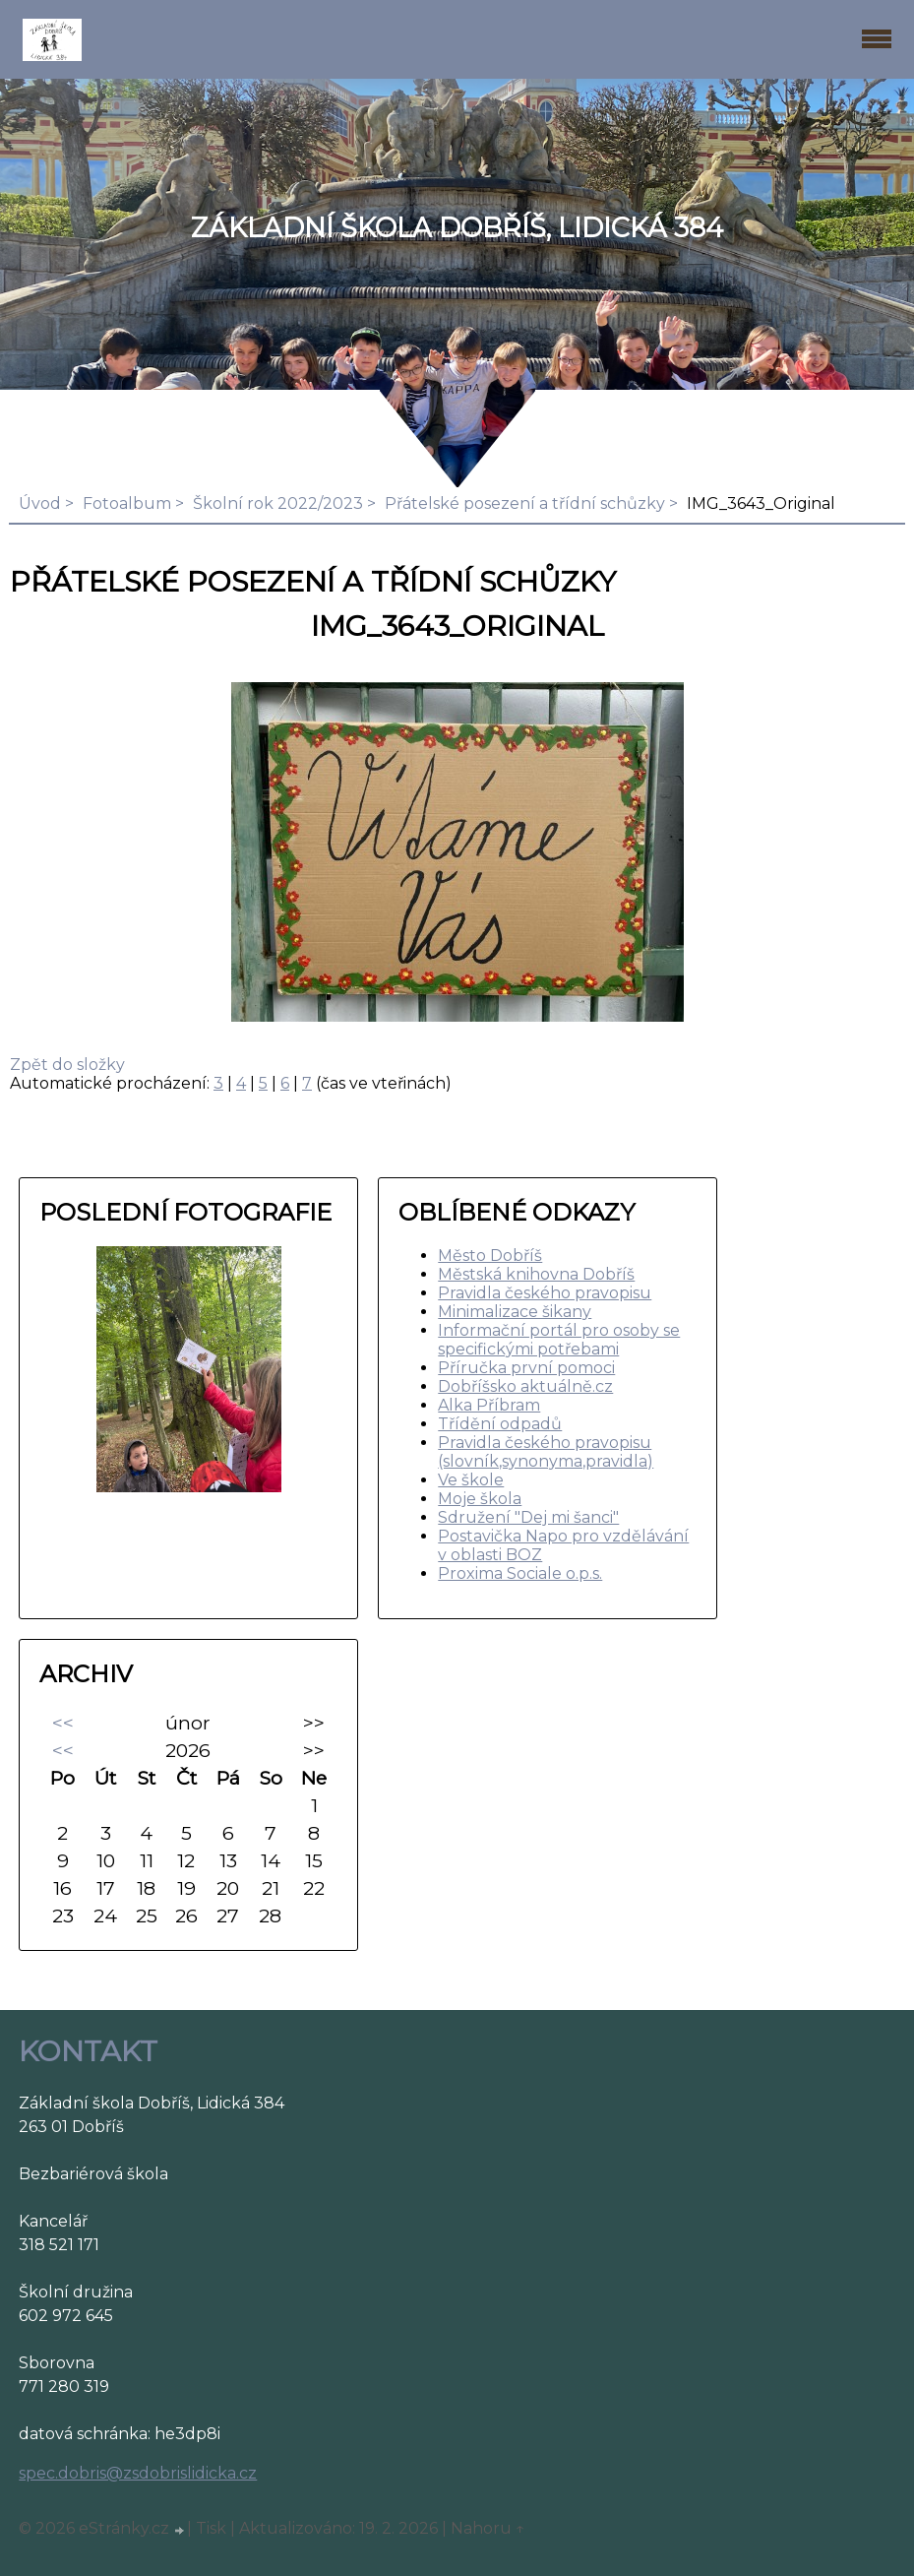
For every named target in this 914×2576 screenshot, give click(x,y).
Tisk (211, 2528)
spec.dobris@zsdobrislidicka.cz (138, 2473)
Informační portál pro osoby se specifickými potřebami (559, 1339)
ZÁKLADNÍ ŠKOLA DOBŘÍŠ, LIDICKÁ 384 (457, 228)
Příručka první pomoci (526, 1367)
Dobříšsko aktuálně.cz (525, 1386)
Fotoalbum (127, 503)
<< (63, 1722)
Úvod (40, 503)
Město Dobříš (490, 1255)
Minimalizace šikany (514, 1311)
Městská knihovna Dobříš (536, 1274)
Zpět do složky (67, 1064)
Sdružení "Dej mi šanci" (528, 1517)
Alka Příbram (489, 1405)
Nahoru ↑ (488, 2528)
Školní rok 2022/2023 (278, 503)
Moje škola (479, 1498)
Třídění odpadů (500, 1423)
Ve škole (471, 1480)
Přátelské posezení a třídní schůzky (525, 503)
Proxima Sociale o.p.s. (520, 1573)
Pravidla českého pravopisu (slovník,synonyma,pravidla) (545, 1452)
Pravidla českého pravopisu (544, 1293)
